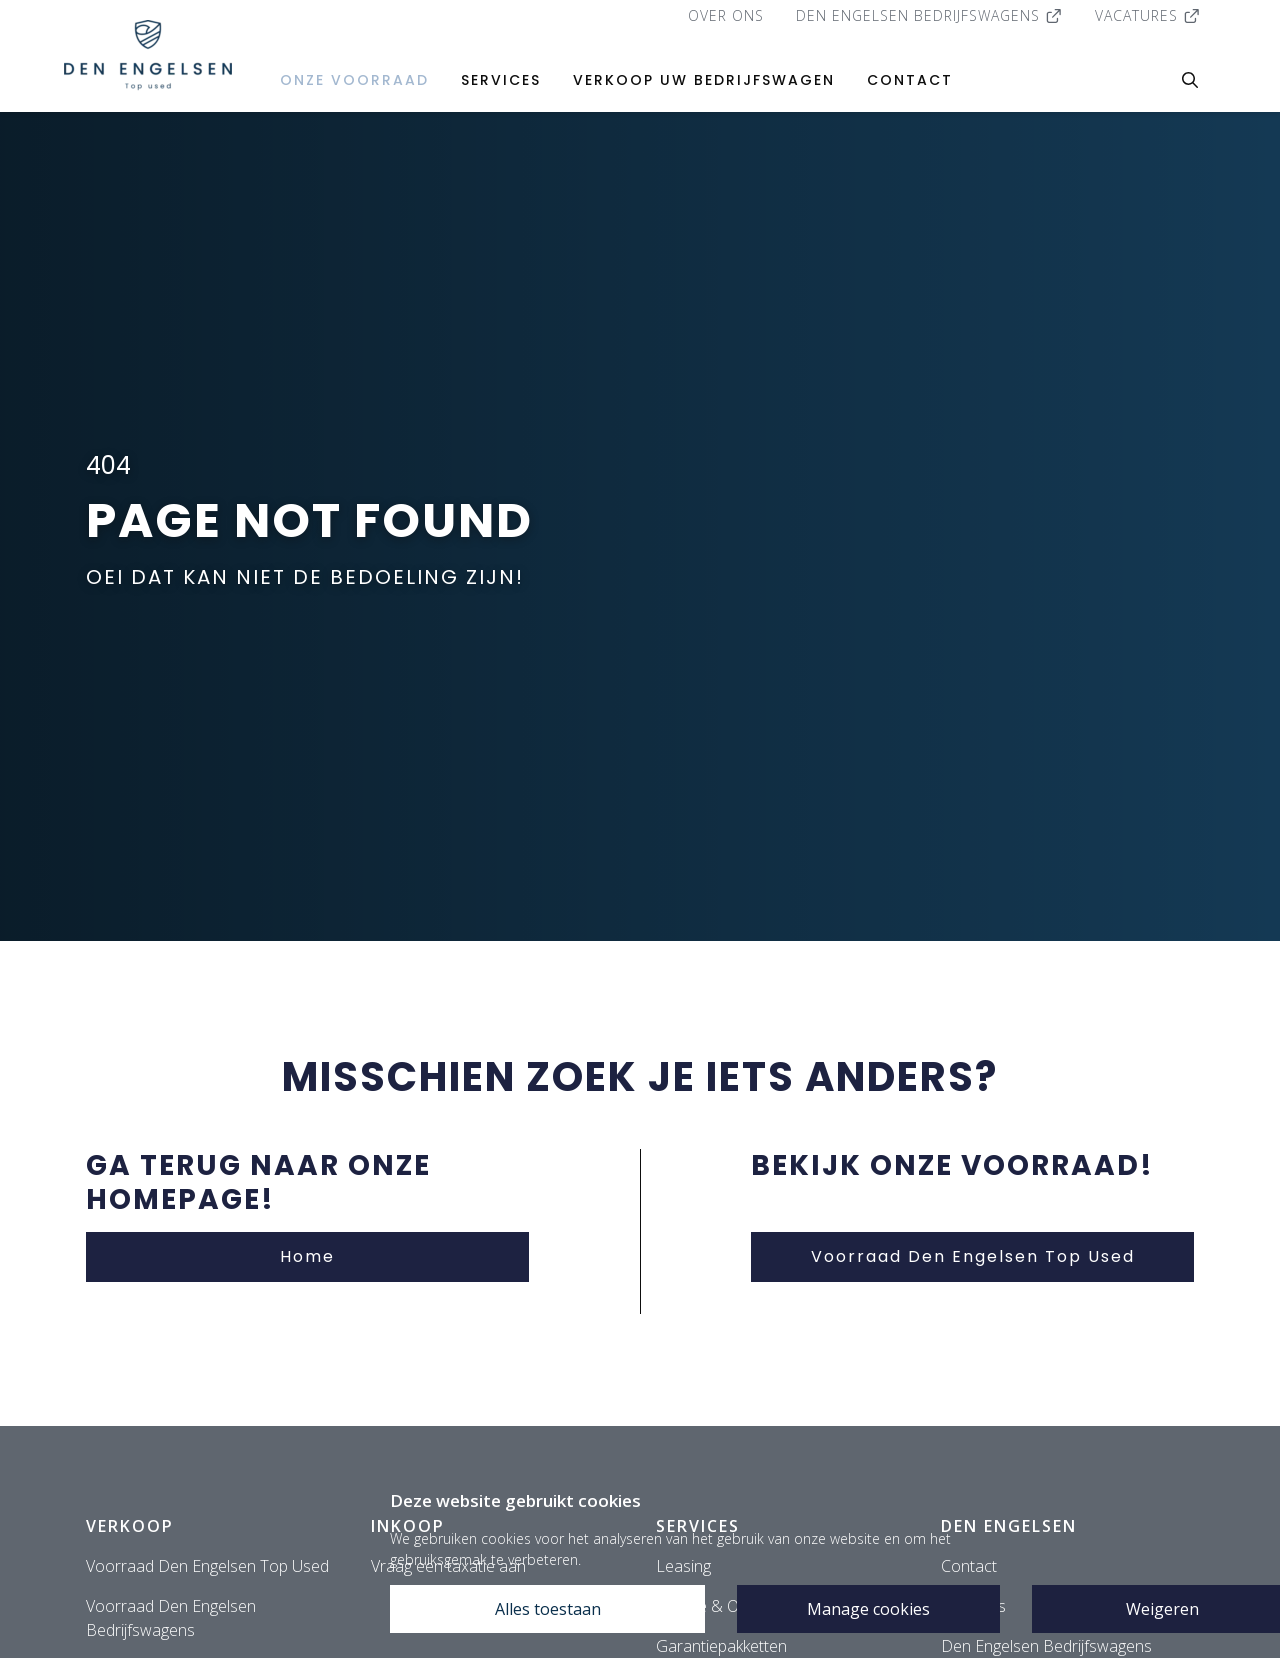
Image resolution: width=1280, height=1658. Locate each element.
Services (501, 80)
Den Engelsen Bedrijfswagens (929, 15)
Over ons (726, 15)
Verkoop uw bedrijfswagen (704, 80)
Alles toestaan (548, 1609)
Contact (910, 80)
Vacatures (1148, 15)
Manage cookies (868, 1609)
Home (307, 1256)
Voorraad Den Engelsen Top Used (973, 1256)
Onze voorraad (354, 80)
